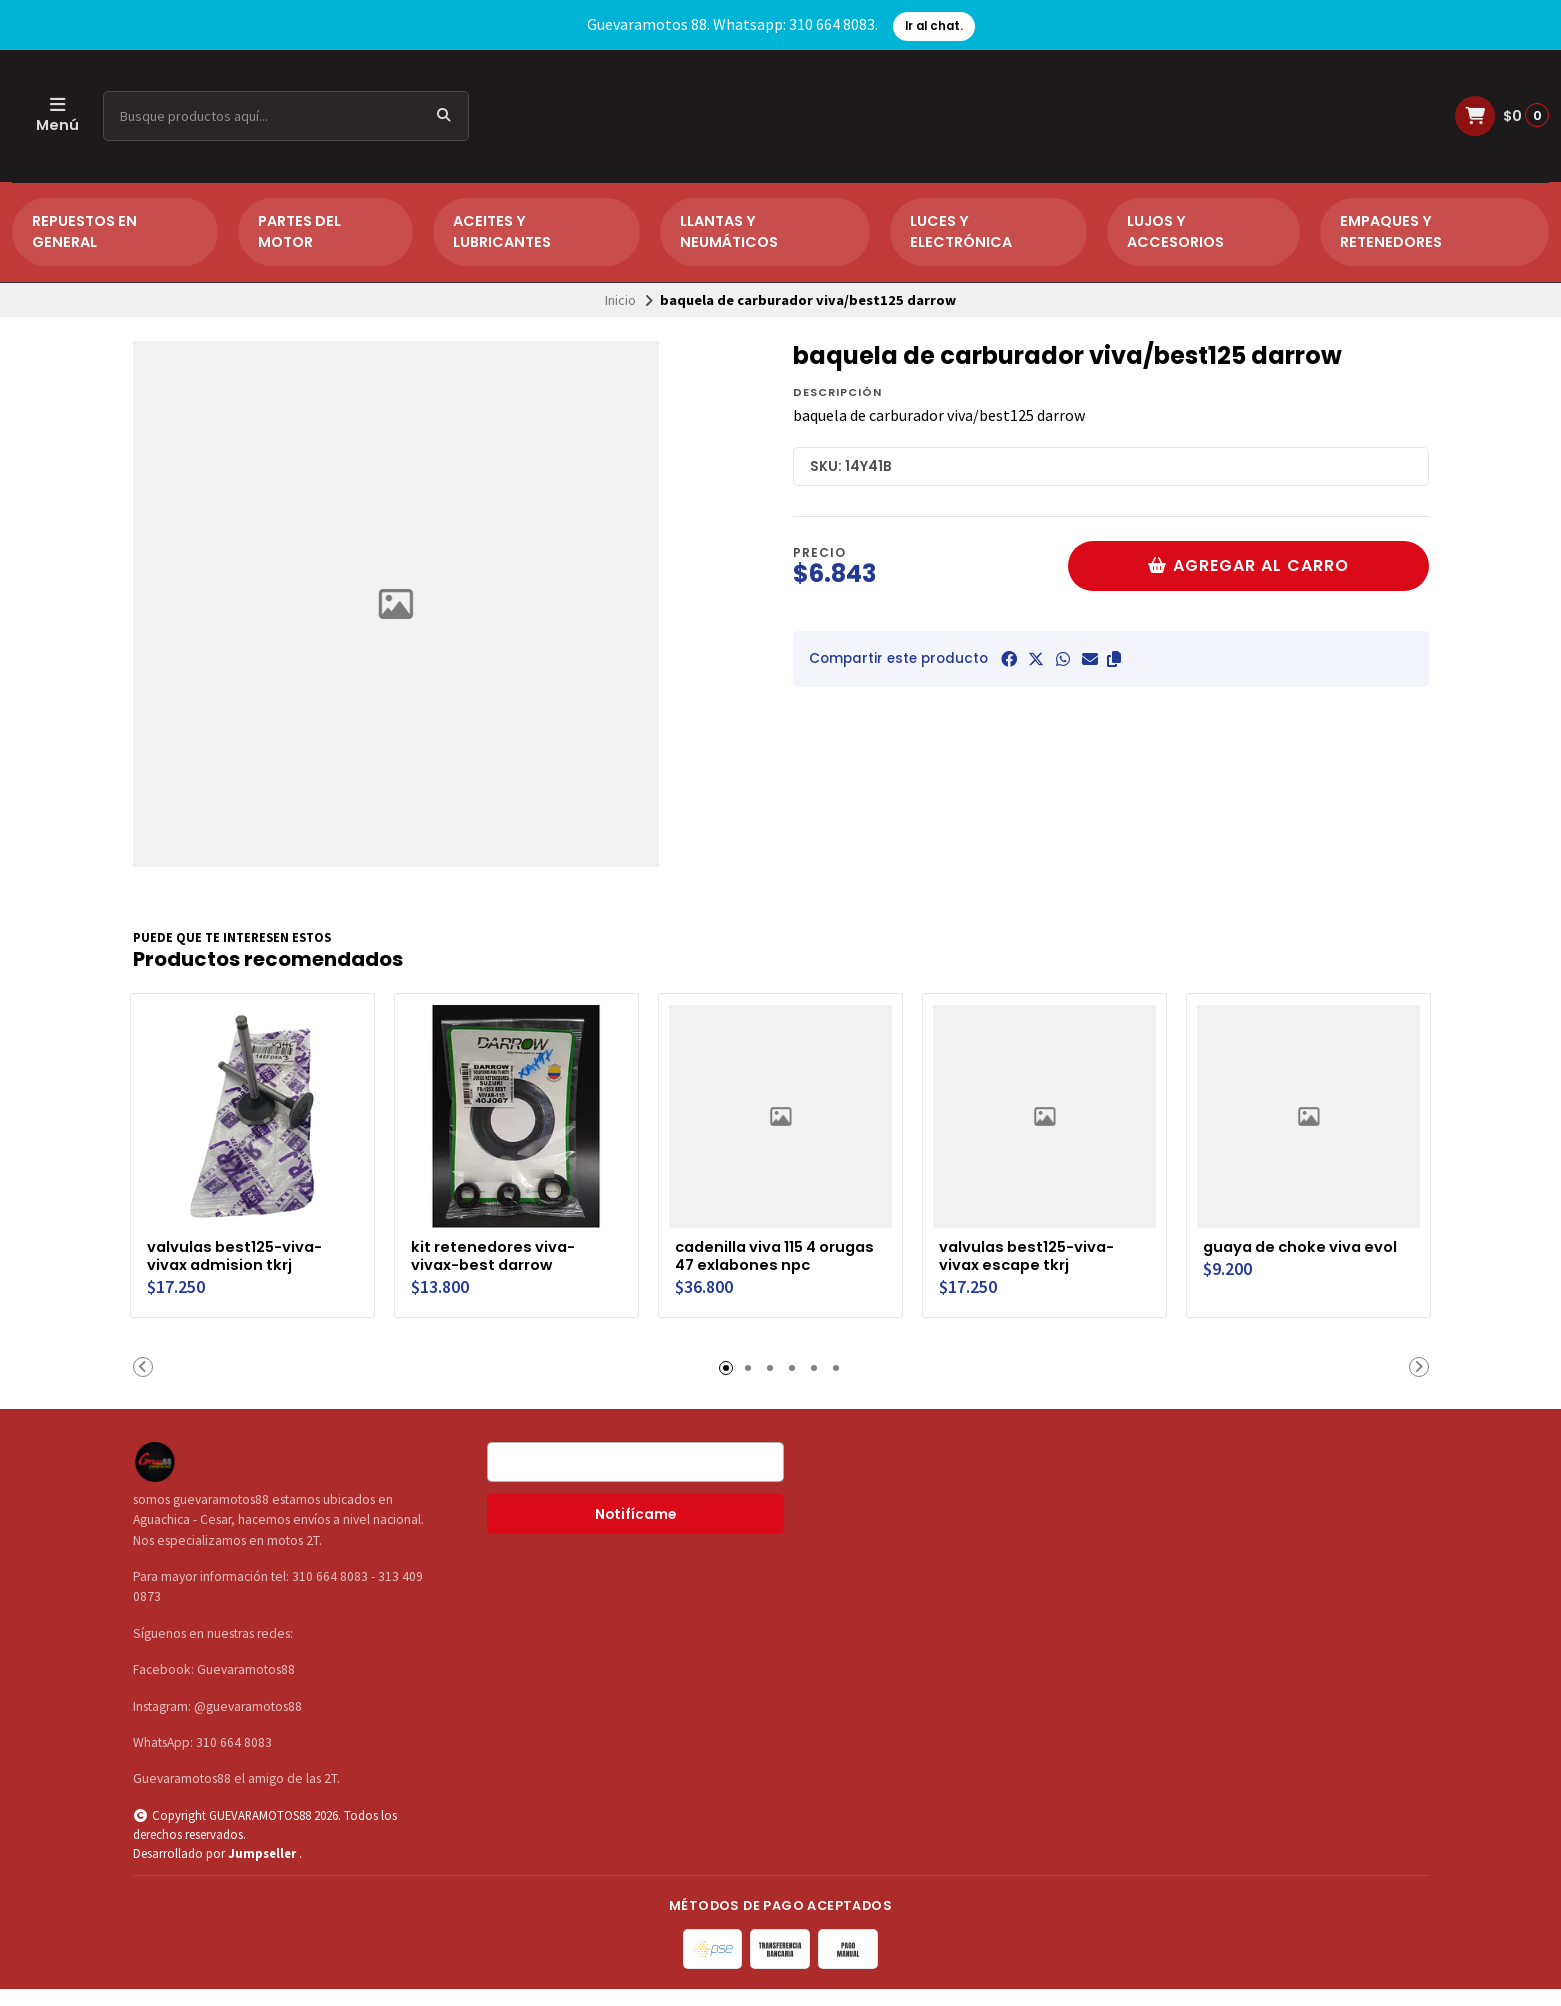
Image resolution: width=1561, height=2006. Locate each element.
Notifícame (635, 1531)
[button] (1114, 659)
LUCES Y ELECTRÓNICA (961, 232)
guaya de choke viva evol (1290, 1252)
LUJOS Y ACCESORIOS (1175, 232)
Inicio (620, 300)
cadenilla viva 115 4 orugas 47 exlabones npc (764, 1261)
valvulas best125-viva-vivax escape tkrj (1034, 1252)
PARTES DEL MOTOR (299, 232)
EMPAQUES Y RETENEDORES (1391, 232)
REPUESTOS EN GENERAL (84, 232)
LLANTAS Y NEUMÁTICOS (729, 232)
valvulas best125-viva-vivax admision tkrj (242, 1252)
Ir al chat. (934, 26)
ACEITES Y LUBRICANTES (502, 232)
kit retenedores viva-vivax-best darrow (500, 1252)
